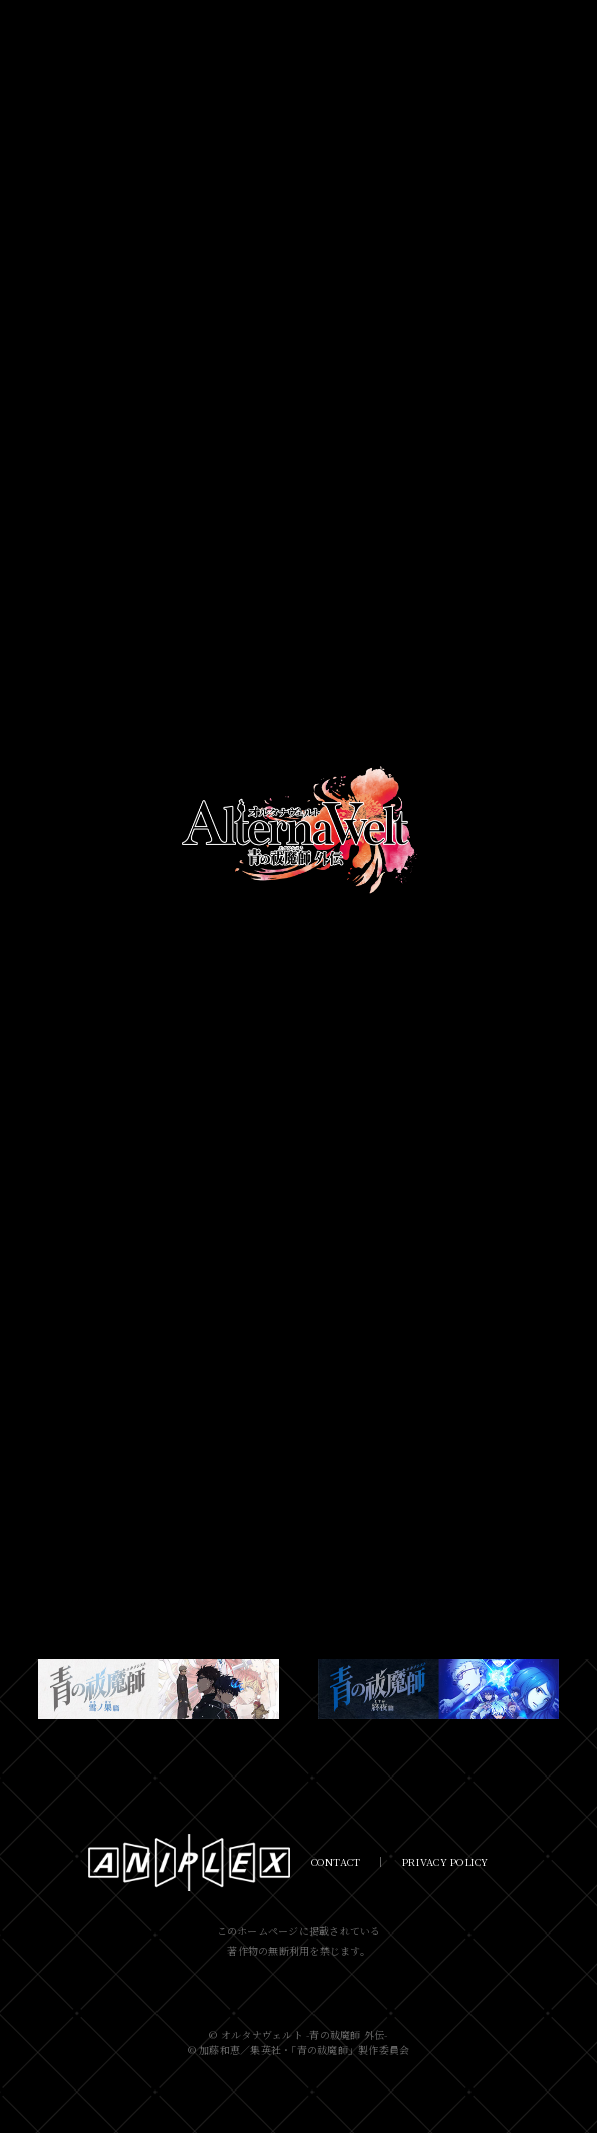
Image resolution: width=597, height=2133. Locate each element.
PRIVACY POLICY (445, 1862)
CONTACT (336, 1862)
